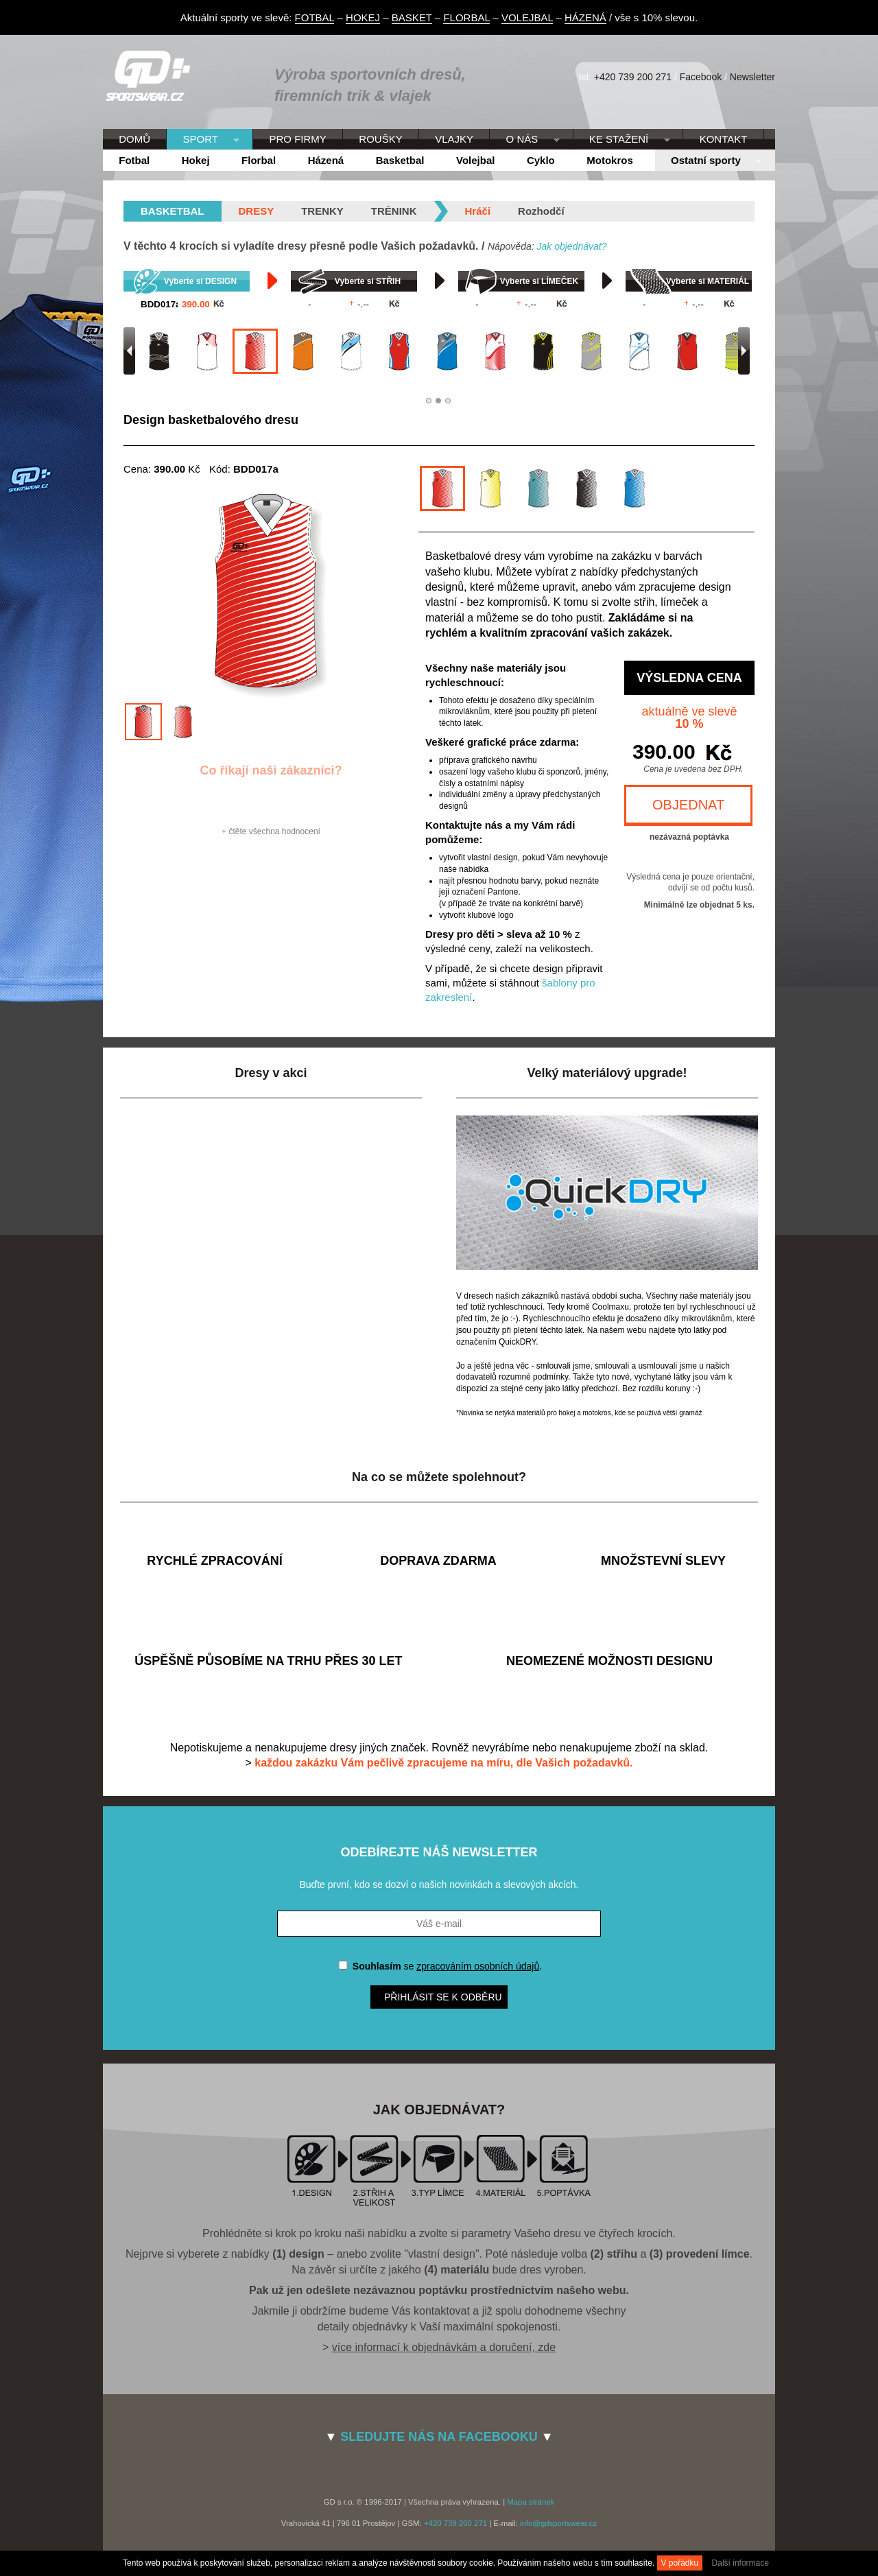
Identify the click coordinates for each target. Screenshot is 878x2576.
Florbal (258, 160)
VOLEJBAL (527, 17)
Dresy (256, 211)
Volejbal (475, 160)
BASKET (412, 17)
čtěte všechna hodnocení (274, 831)
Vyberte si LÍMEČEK (539, 281)
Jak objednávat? (571, 246)
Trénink (394, 211)
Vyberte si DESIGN (200, 281)
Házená (326, 160)
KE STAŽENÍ (621, 140)
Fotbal (134, 160)
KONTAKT (724, 139)
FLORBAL (466, 17)
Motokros (609, 160)
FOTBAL (315, 17)
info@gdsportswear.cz (558, 2523)
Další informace (740, 2563)
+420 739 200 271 (633, 76)
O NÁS (524, 140)
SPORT (203, 140)
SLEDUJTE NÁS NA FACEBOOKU (438, 2437)
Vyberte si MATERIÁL (707, 281)
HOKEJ (363, 17)
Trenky (322, 211)
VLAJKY (454, 139)
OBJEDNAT (688, 804)
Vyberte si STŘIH (368, 281)
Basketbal (400, 160)
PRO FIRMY (297, 139)
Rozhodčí (541, 211)
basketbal (172, 211)
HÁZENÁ (585, 17)
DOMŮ (134, 139)
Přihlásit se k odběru (443, 1997)
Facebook (701, 76)
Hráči (478, 211)
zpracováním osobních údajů (477, 1966)
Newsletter (752, 76)
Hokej (196, 160)
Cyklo (541, 160)
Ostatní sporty (708, 161)
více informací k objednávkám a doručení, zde (444, 2347)
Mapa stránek (530, 2502)
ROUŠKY (380, 139)
